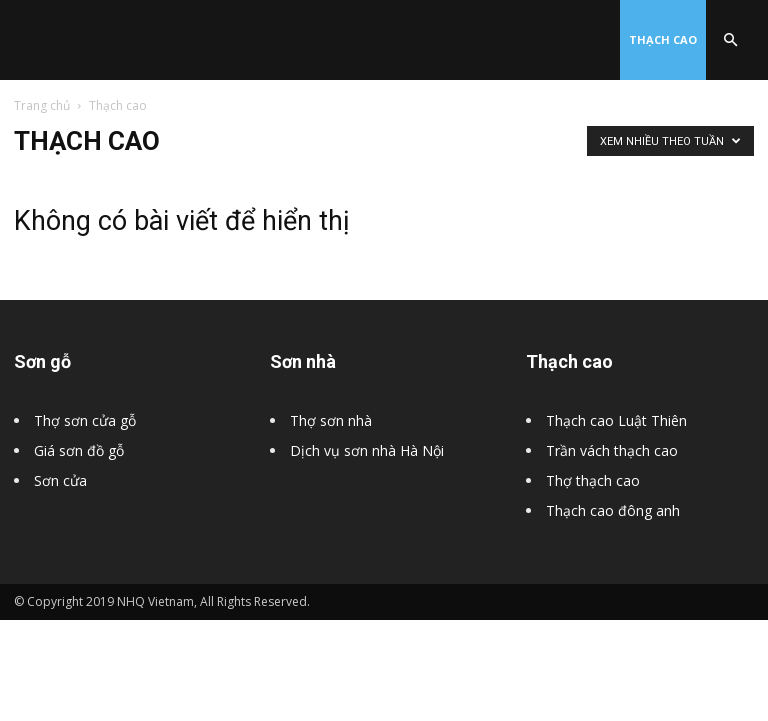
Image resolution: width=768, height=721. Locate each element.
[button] (730, 40)
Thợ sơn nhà (331, 420)
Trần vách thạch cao (612, 450)
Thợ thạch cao (593, 480)
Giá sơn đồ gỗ (79, 450)
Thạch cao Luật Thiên (616, 420)
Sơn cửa (60, 480)
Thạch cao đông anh (613, 510)
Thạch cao (663, 39)
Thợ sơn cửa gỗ (85, 420)
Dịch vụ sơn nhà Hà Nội (367, 450)
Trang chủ (42, 105)
